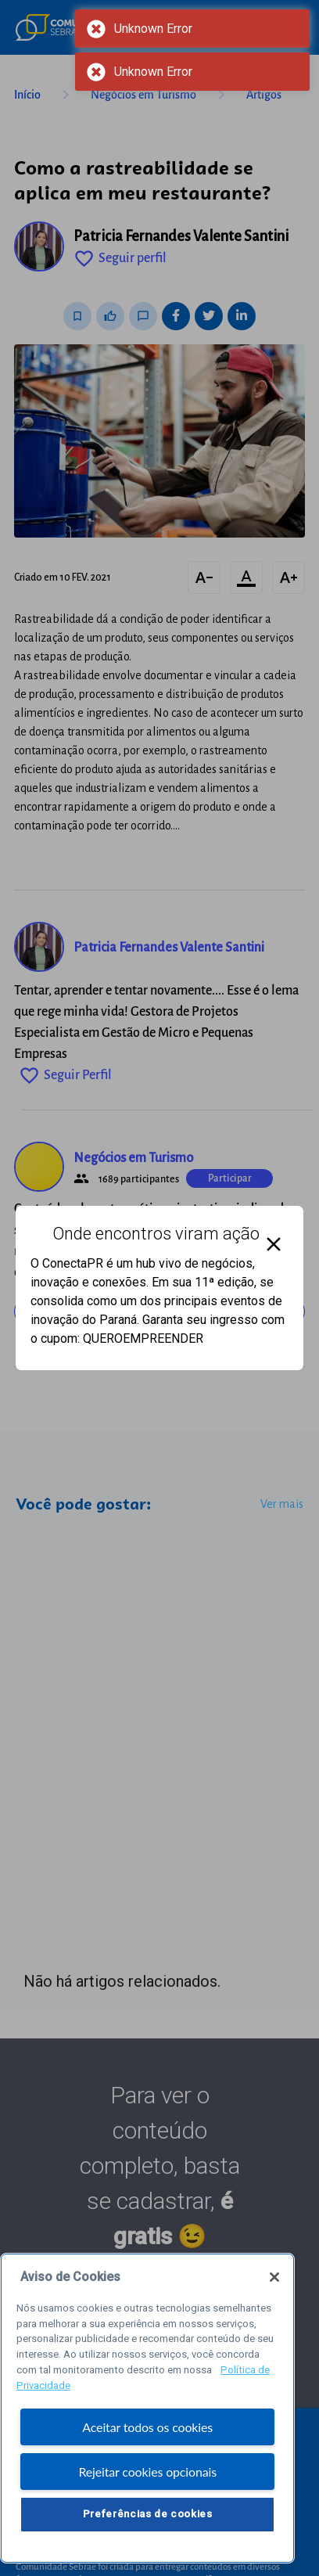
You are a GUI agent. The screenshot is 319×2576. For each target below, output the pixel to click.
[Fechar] (274, 2282)
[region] (147, 2413)
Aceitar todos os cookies (147, 2431)
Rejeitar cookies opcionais (147, 2476)
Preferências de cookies (148, 2518)
